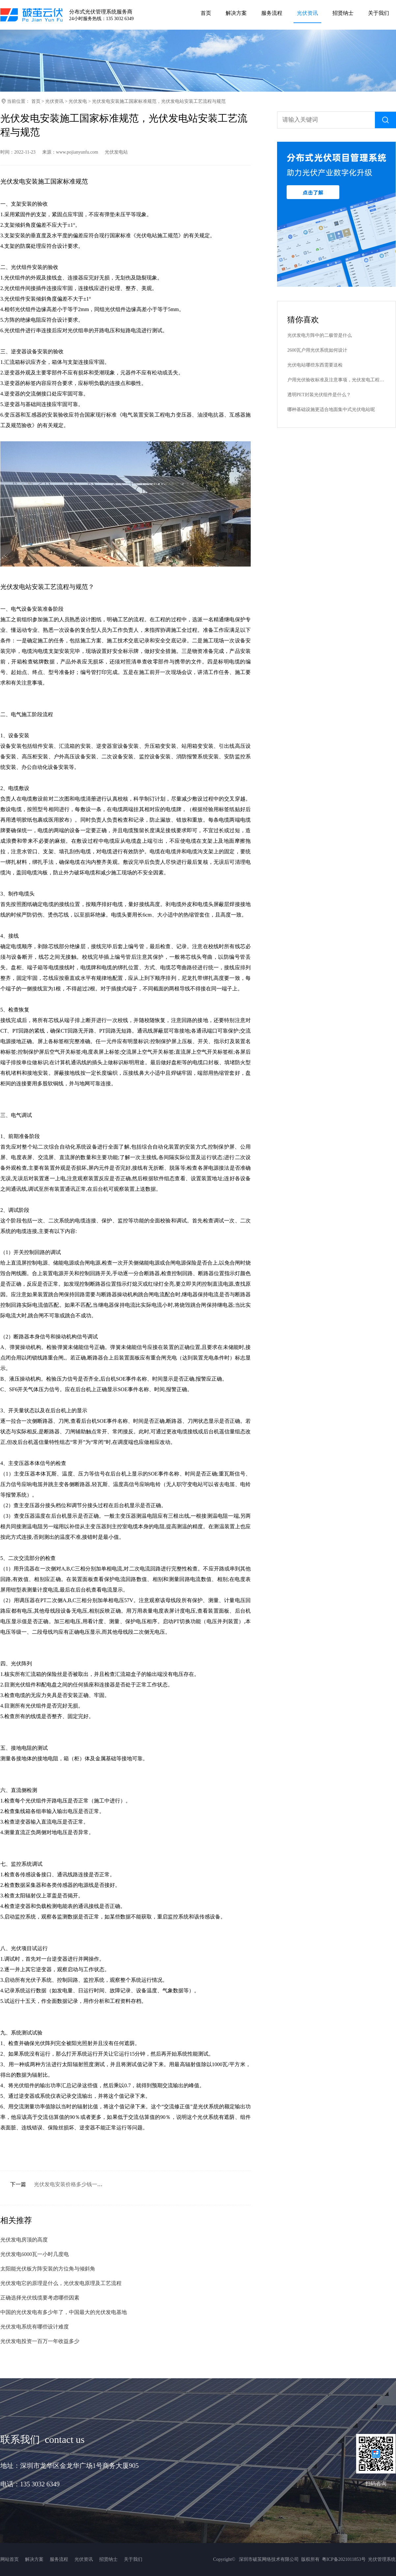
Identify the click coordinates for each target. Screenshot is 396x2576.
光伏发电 (78, 101)
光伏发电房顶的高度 (24, 2239)
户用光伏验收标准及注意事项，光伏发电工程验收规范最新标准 (336, 379)
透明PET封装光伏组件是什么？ (319, 394)
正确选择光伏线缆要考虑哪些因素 (39, 2297)
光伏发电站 (116, 152)
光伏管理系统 (382, 2559)
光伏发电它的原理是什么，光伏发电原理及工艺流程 (61, 2283)
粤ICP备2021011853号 (344, 2559)
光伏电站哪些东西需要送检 (315, 365)
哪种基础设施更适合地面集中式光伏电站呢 (331, 409)
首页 (36, 101)
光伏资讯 (54, 101)
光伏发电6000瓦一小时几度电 (34, 2254)
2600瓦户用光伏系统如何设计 (317, 350)
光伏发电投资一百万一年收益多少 (39, 2341)
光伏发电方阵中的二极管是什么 (319, 335)
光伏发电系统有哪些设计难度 (34, 2326)
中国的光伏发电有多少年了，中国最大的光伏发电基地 (63, 2312)
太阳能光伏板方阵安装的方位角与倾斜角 (47, 2268)
